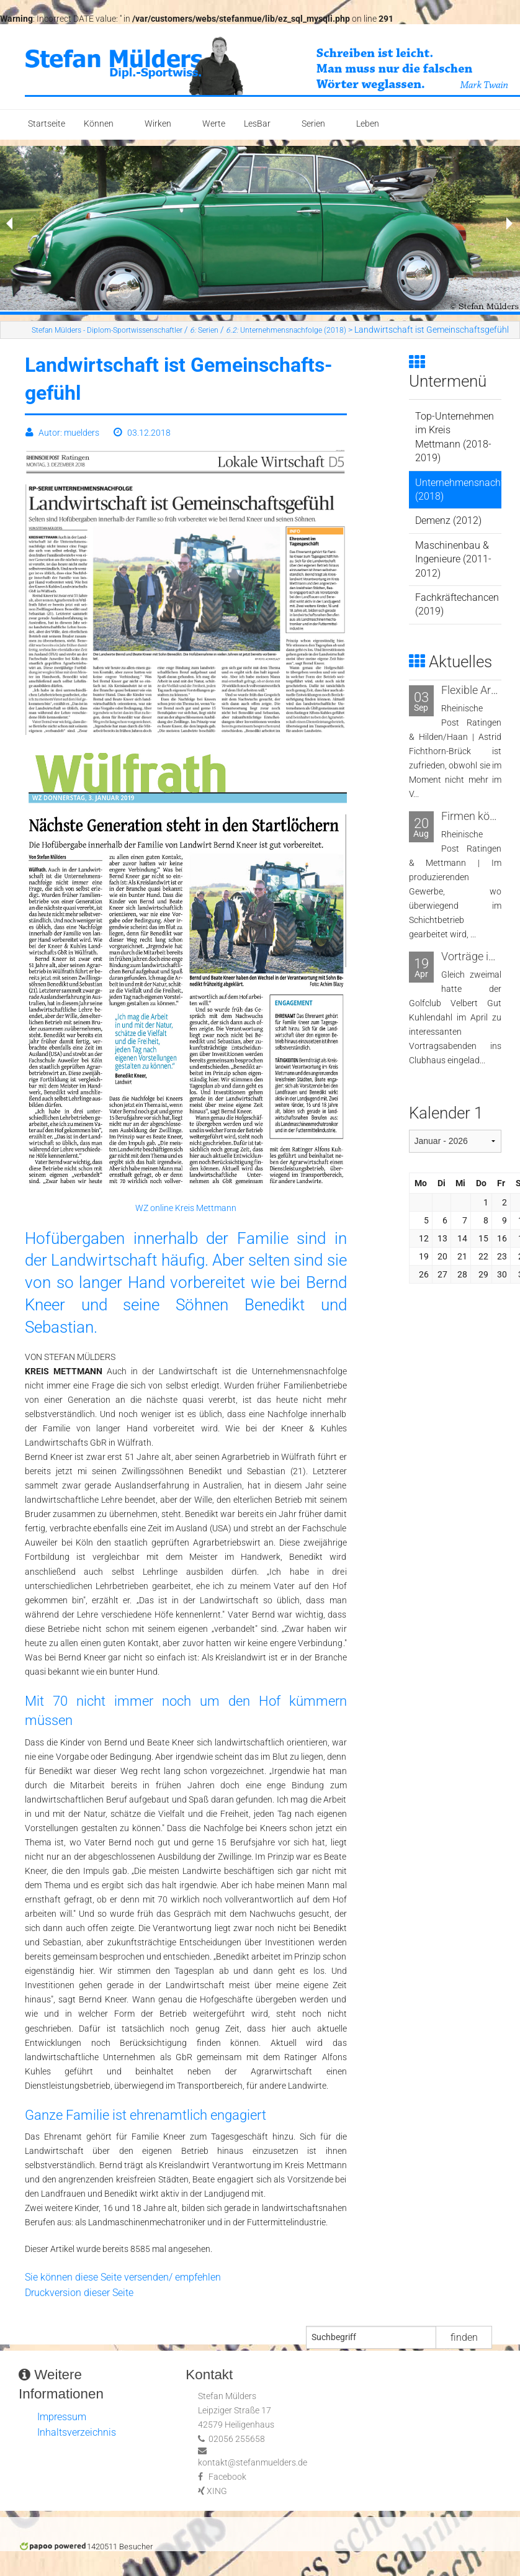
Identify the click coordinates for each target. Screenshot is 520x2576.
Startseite (46, 124)
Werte (213, 124)
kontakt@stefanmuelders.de (252, 2462)
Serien (313, 124)
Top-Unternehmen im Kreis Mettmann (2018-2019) (454, 437)
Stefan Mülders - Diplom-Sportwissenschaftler (107, 330)
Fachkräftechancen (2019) (457, 604)
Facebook (227, 2477)
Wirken (158, 124)
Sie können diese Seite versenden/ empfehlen (123, 2277)
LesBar (257, 124)
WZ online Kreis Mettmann (185, 1208)
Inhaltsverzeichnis (76, 2432)
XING (217, 2491)
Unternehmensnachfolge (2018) (286, 330)
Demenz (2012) (448, 520)
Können (99, 124)
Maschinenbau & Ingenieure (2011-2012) (453, 559)
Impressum (61, 2417)
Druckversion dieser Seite (79, 2293)
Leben (367, 124)
